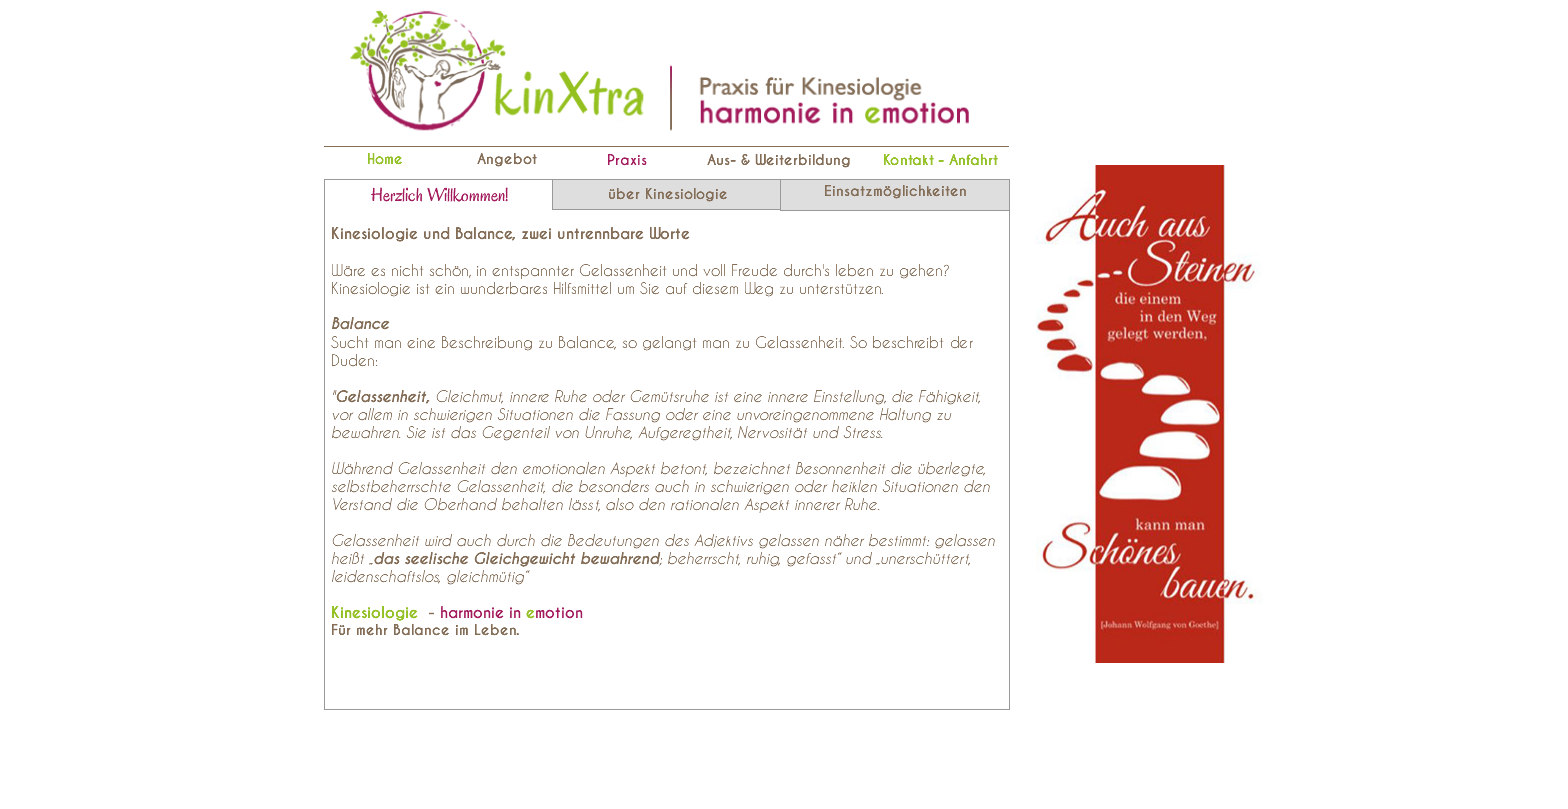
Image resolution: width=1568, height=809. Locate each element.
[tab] (439, 195)
